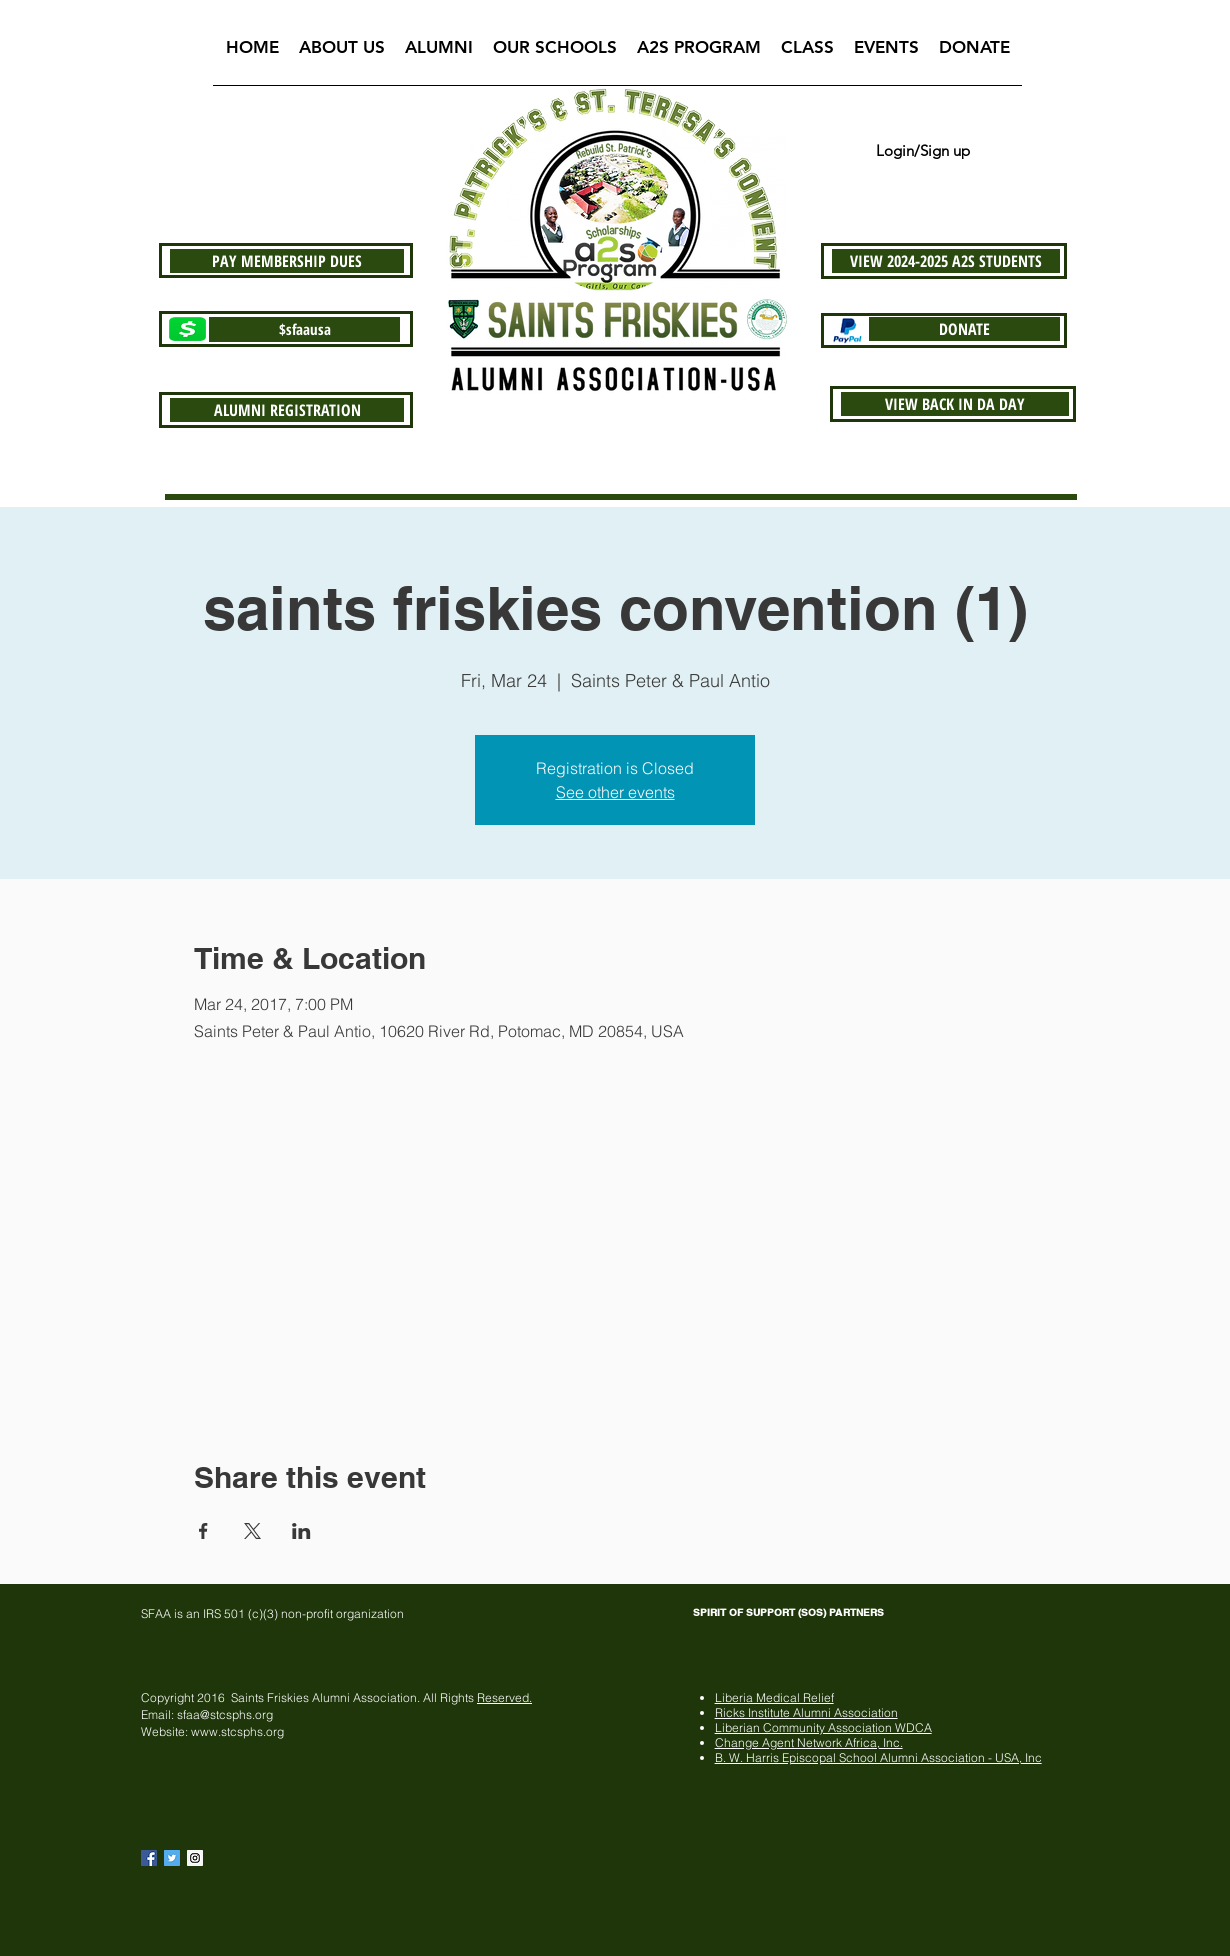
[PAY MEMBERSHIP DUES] (287, 261)
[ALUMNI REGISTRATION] (287, 410)
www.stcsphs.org (237, 1731)
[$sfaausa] (304, 329)
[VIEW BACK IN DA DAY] (955, 404)
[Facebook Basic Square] (149, 1858)
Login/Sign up (923, 150)
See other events (615, 792)
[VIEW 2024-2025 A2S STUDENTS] (946, 261)
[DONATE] (964, 329)
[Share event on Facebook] (203, 1531)
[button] (342, 53)
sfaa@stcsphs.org (225, 1714)
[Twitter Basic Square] (172, 1858)
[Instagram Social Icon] (195, 1858)
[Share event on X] (252, 1531)
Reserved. (504, 1697)
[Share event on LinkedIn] (301, 1531)
